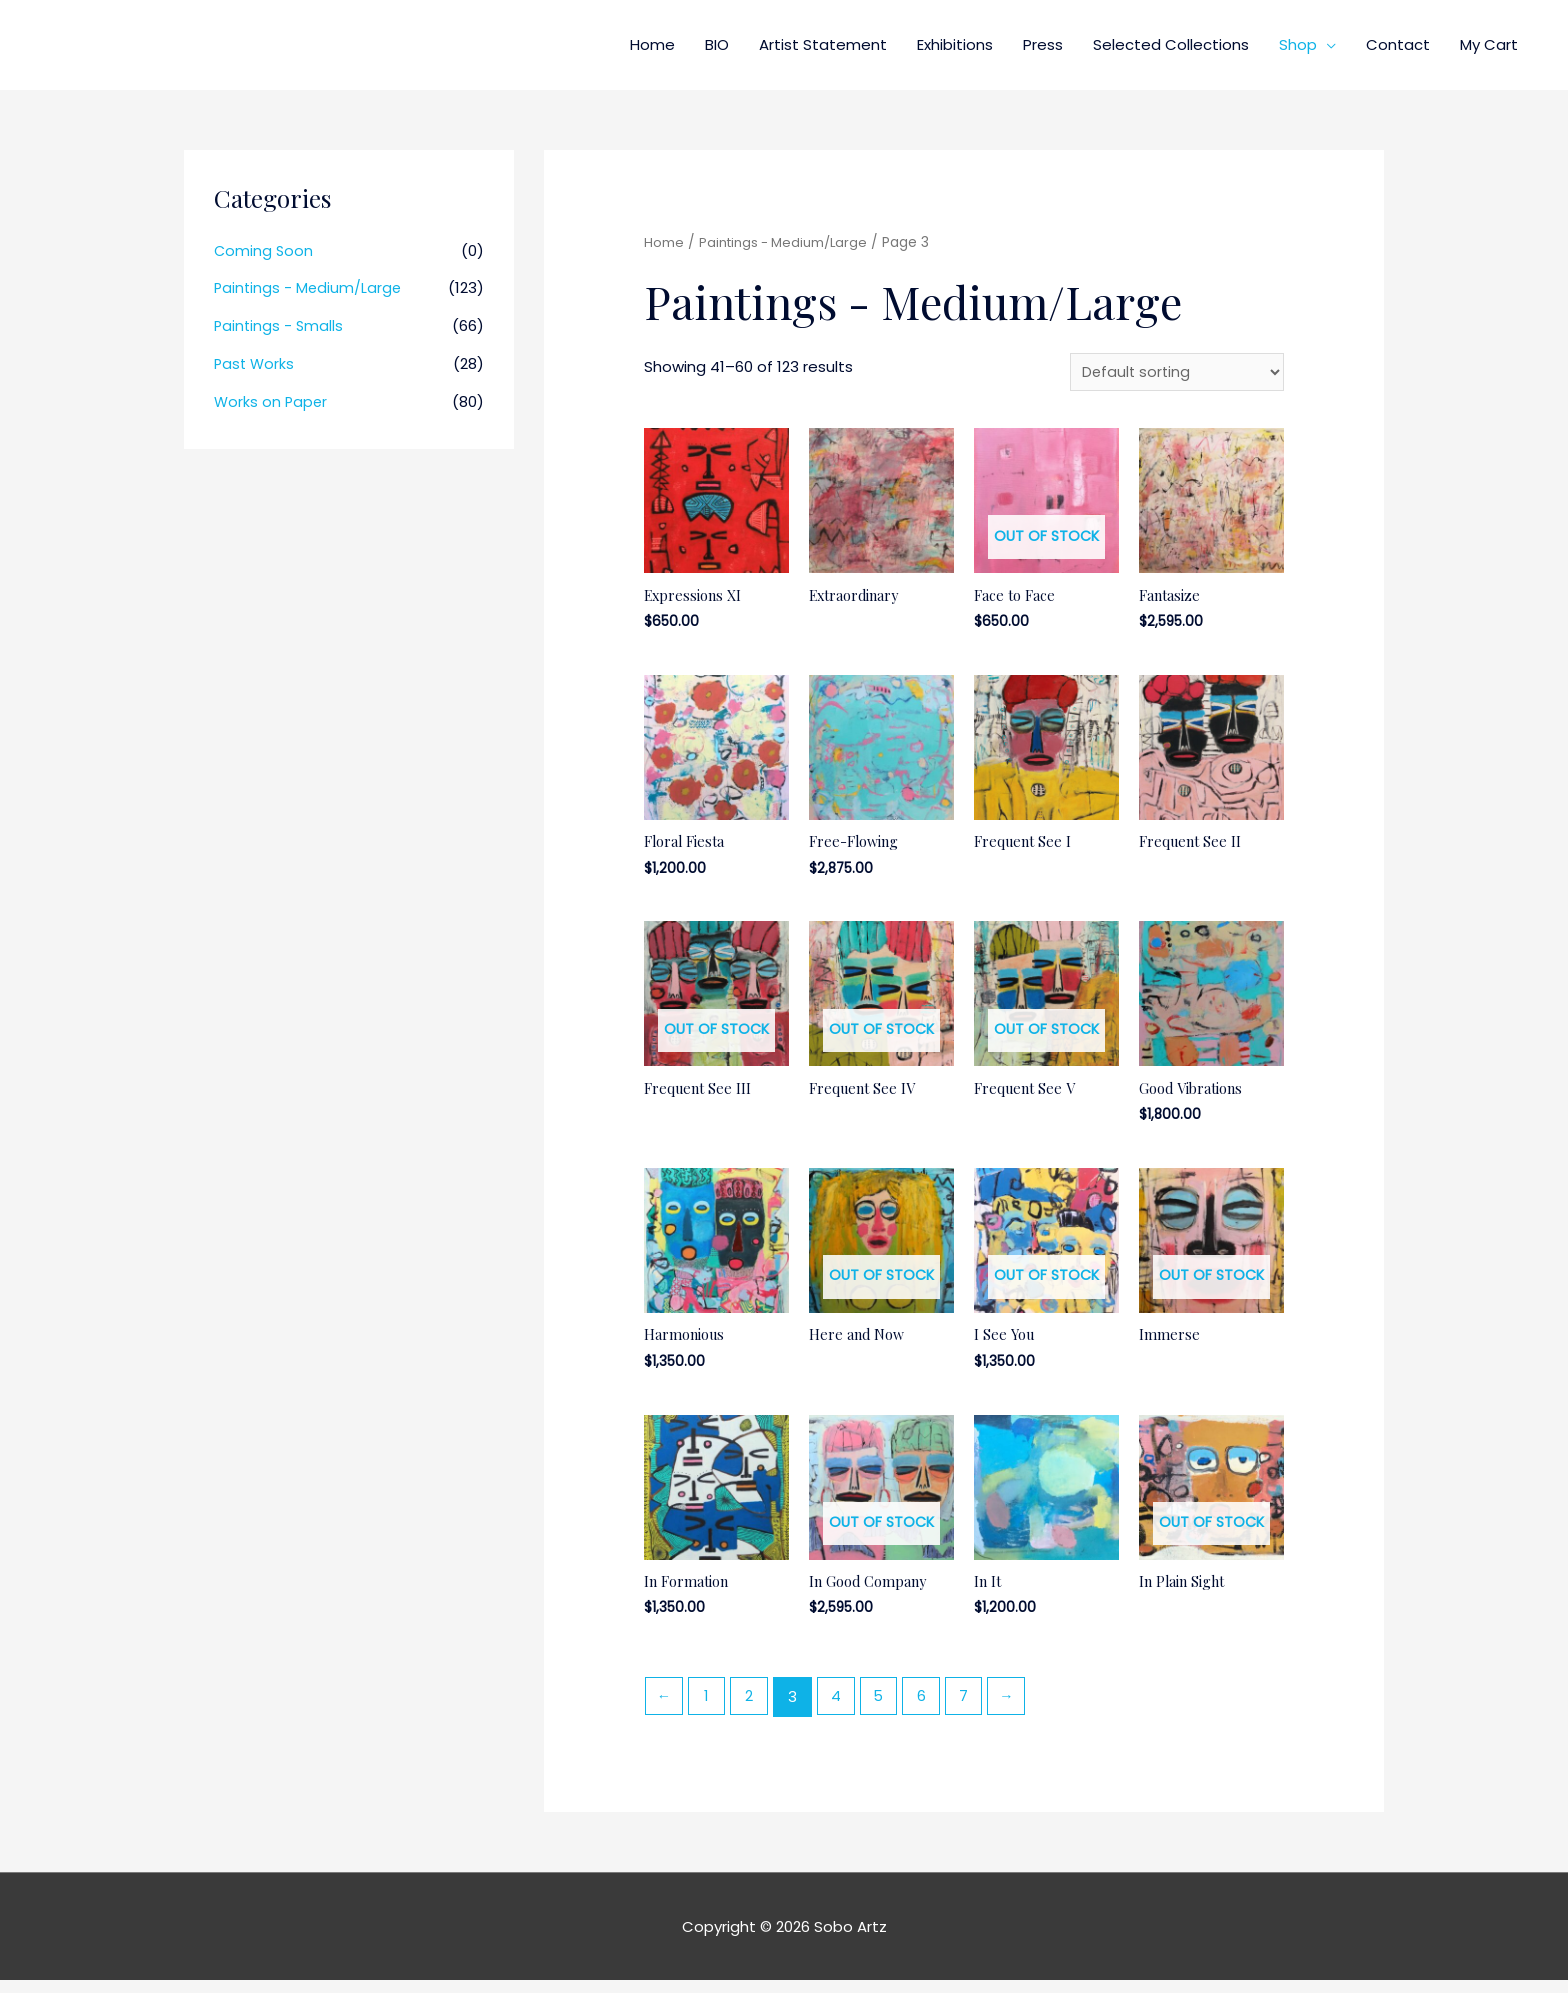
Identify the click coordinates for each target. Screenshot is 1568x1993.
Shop (1298, 44)
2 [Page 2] (754, 1709)
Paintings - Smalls (280, 325)
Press (1043, 44)
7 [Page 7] (976, 1709)
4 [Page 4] (843, 1709)
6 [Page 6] (931, 1709)
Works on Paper (272, 401)
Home (652, 44)
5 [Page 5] (887, 1709)
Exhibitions (955, 44)
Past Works (255, 363)
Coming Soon (264, 250)
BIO (717, 44)
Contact (1398, 44)
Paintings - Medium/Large (309, 287)
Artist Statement (823, 44)
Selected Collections (1171, 44)
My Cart (1489, 44)
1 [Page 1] (709, 1709)
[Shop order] (1174, 373)
